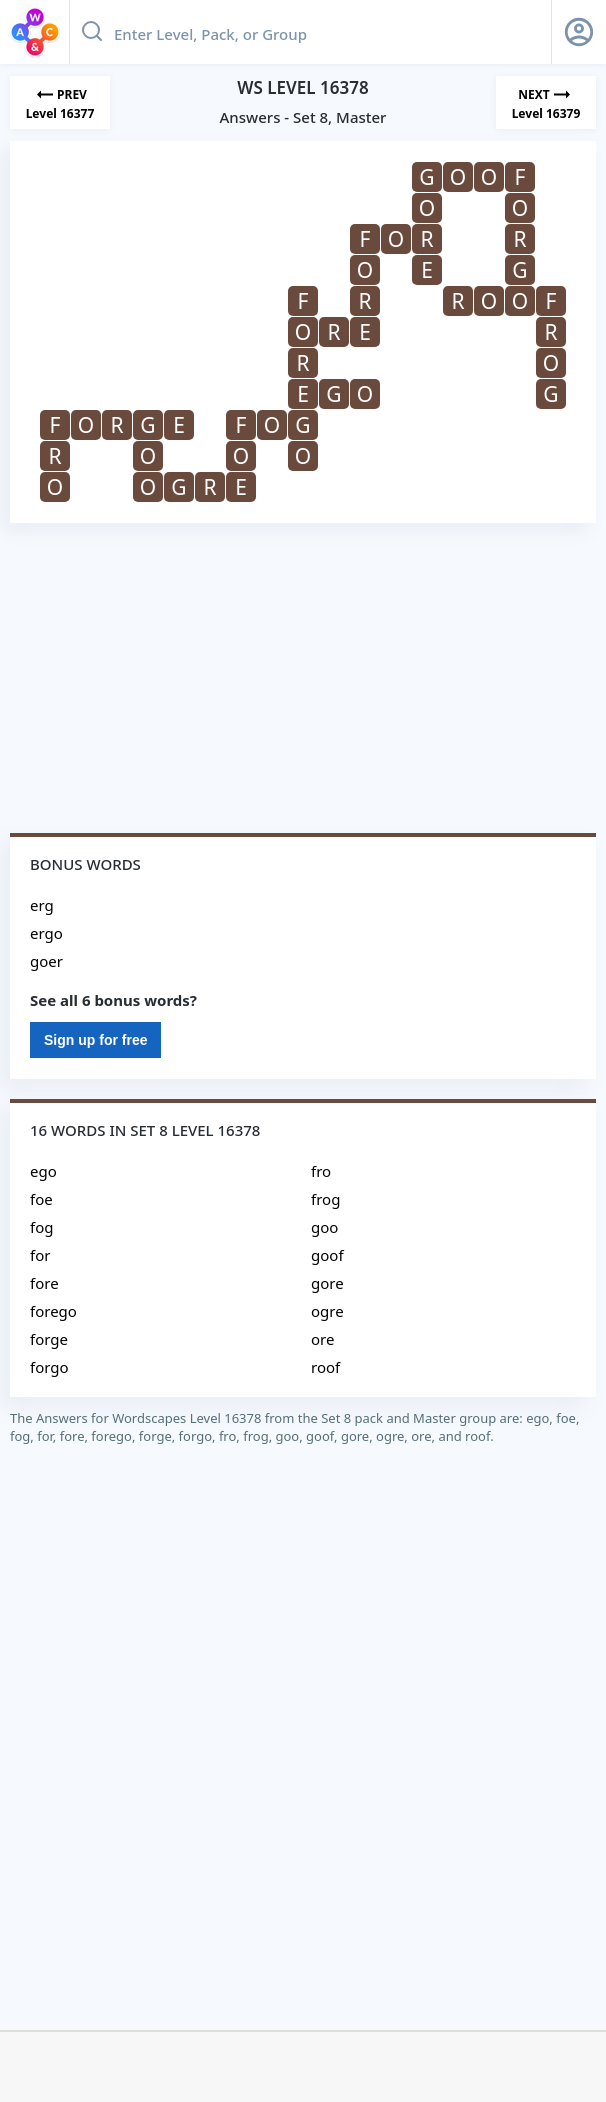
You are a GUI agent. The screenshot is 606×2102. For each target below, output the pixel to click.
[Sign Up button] (579, 32)
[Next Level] (546, 102)
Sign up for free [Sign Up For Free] (95, 1040)
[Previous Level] (60, 102)
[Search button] (92, 32)
